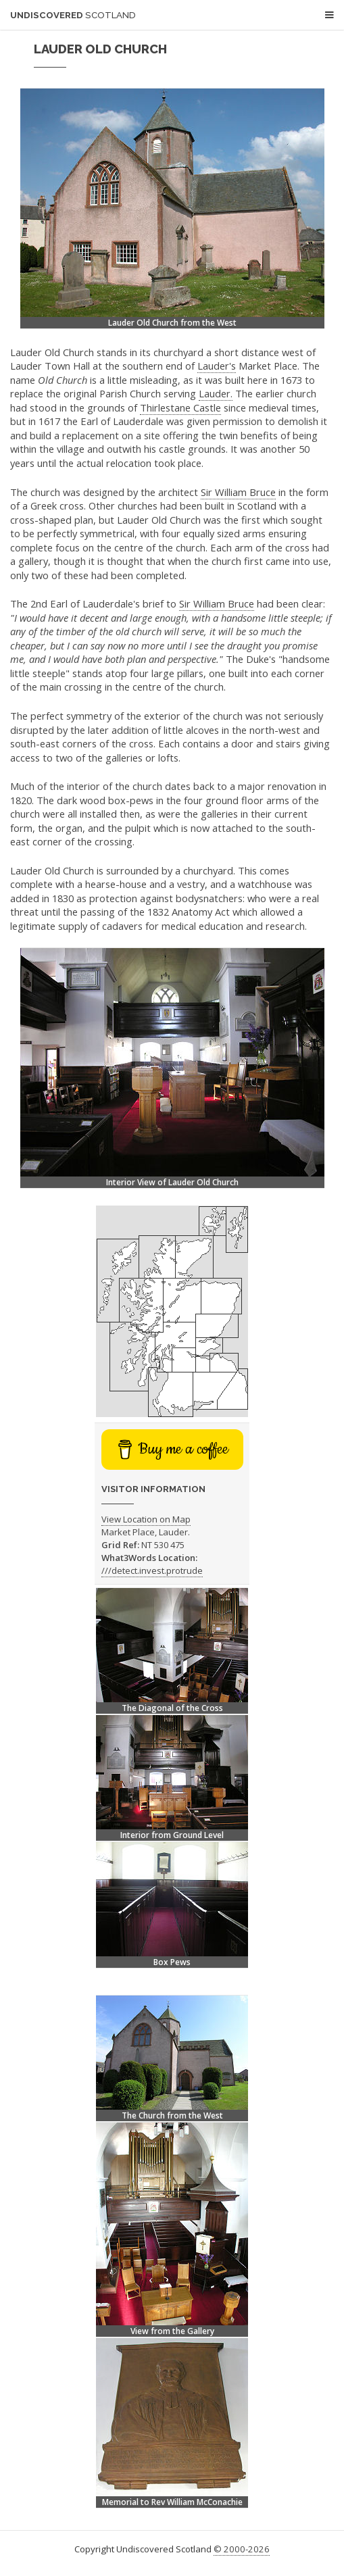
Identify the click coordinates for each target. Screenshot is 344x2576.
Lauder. (215, 393)
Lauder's (216, 365)
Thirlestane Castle (180, 407)
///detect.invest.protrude (152, 1570)
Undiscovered (73, 15)
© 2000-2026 (242, 2549)
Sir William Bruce (238, 492)
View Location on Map (146, 1519)
